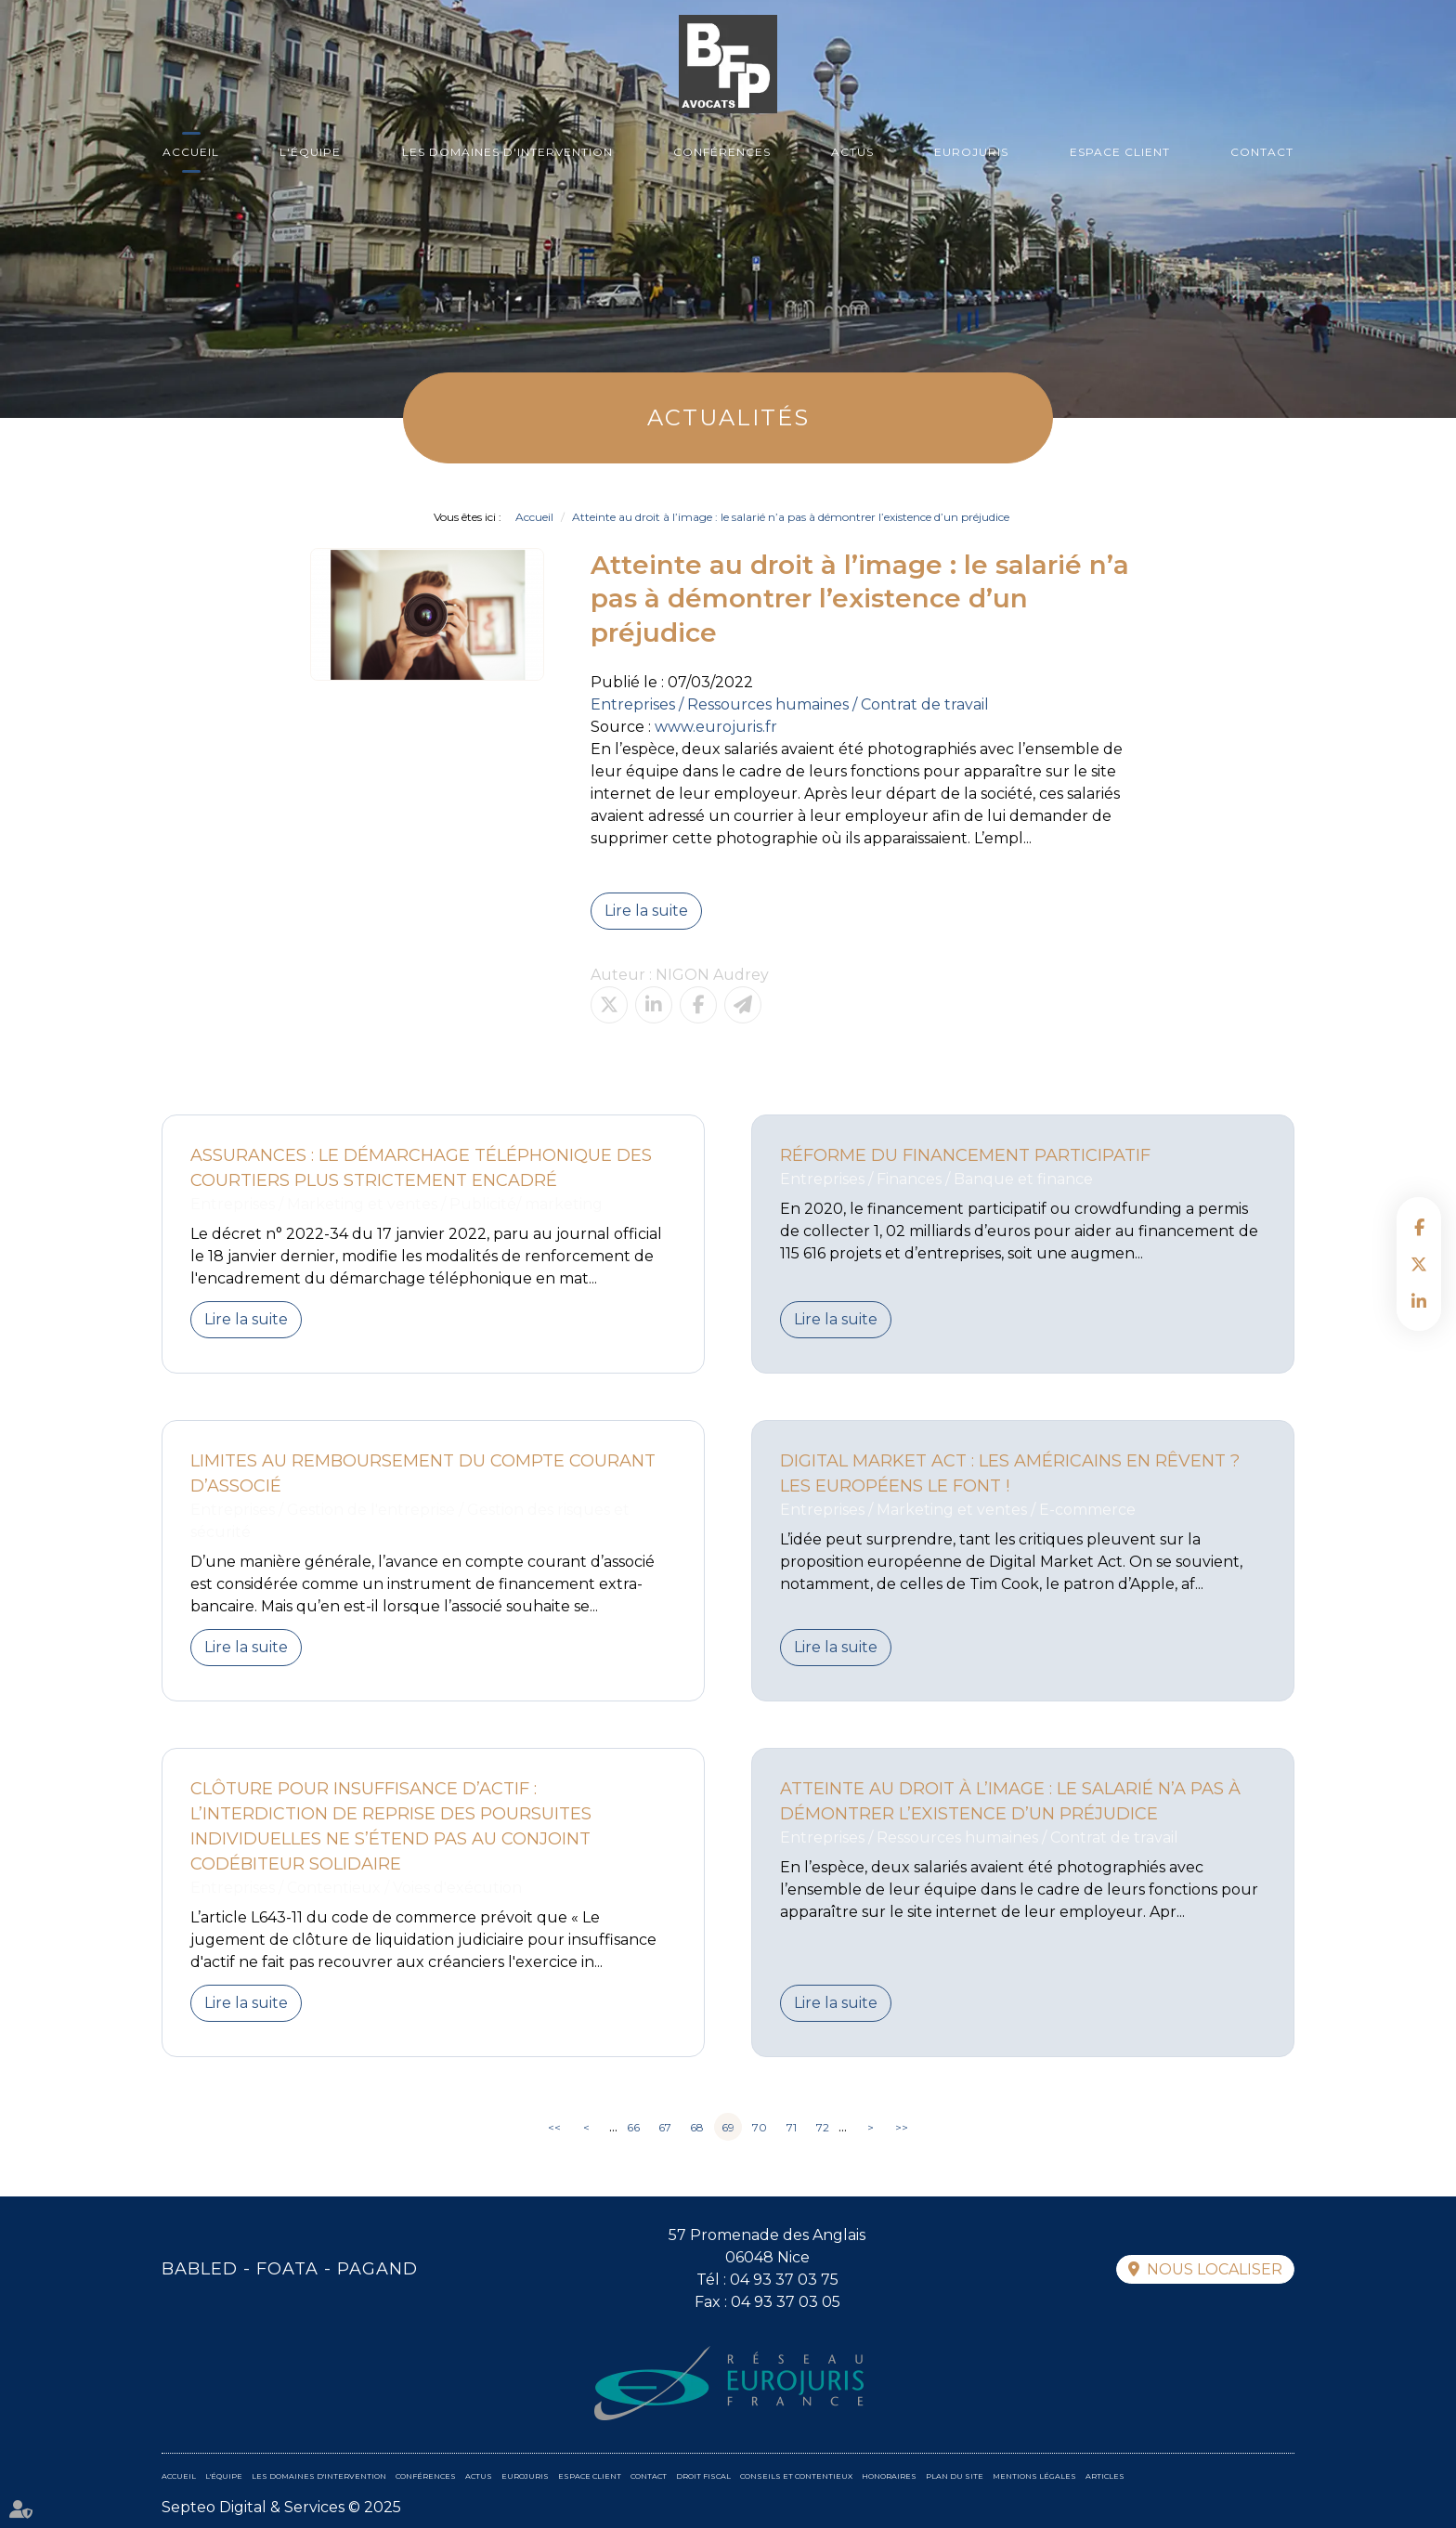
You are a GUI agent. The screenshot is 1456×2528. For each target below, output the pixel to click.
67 (664, 2127)
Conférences (722, 152)
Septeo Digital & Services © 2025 (281, 2507)
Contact (1262, 152)
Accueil (190, 152)
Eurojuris (971, 152)
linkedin (1419, 1301)
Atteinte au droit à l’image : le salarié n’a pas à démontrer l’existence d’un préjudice (790, 517)
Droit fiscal (703, 2476)
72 (822, 2127)
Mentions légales (1034, 2476)
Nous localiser (1214, 2269)
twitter (1419, 1264)
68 (697, 2127)
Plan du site (954, 2476)
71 (791, 2127)
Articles (1105, 2476)
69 (728, 2127)
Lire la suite (646, 910)
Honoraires (889, 2476)
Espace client (1120, 152)
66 (633, 2127)
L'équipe (310, 152)
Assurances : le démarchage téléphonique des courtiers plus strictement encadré (421, 1168)
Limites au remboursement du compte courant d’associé (423, 1473)
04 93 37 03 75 (784, 2279)
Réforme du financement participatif (965, 1155)
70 (759, 2127)
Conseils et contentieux (796, 2476)
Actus (852, 152)
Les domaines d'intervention (507, 152)
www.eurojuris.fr (716, 727)
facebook (1419, 1227)
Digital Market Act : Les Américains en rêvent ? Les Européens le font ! (1010, 1473)
